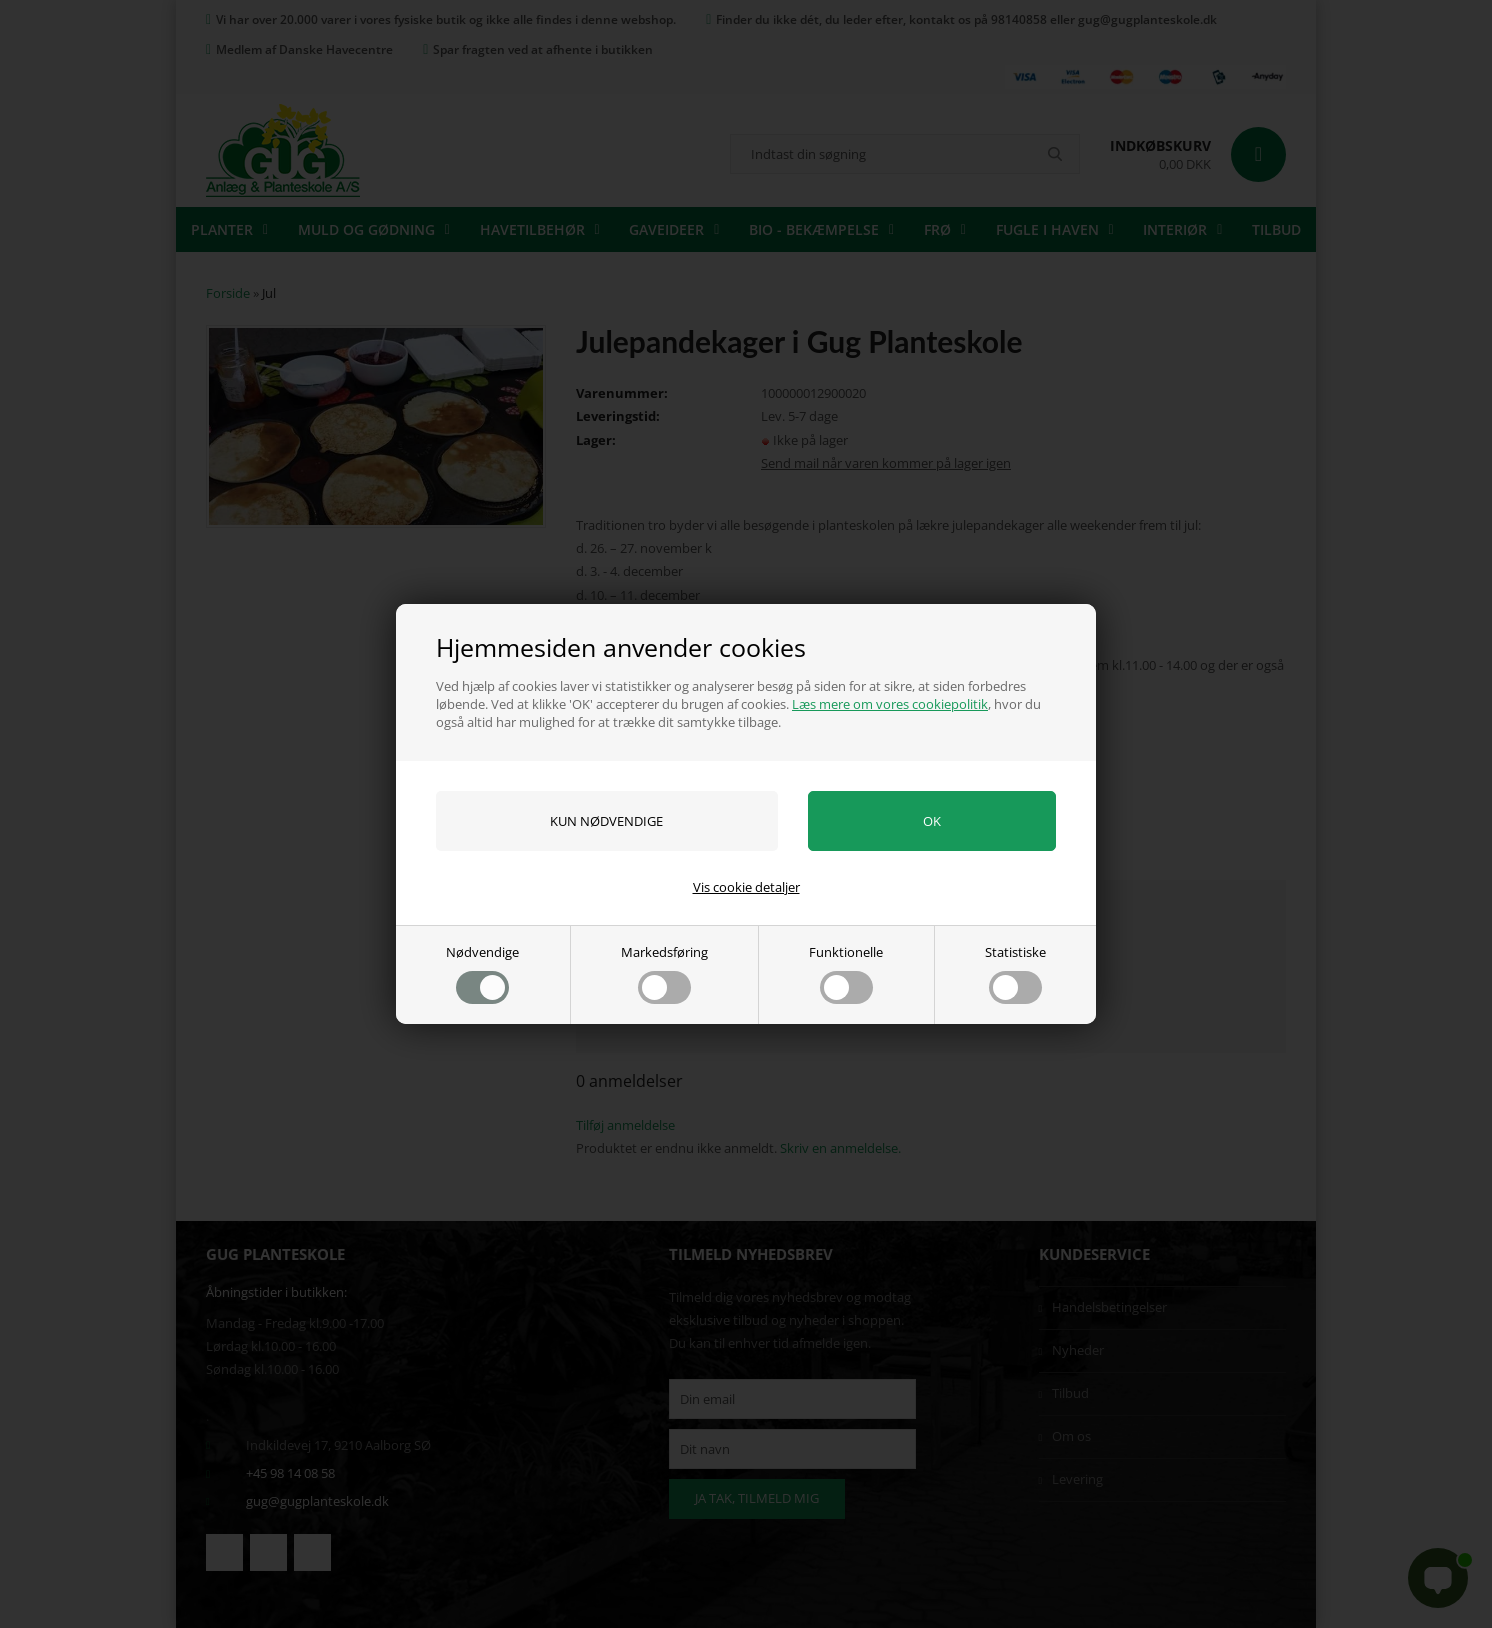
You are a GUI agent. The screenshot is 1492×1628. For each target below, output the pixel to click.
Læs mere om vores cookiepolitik (890, 704)
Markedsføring (664, 973)
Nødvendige (482, 973)
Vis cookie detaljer (746, 887)
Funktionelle (846, 973)
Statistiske (1015, 973)
